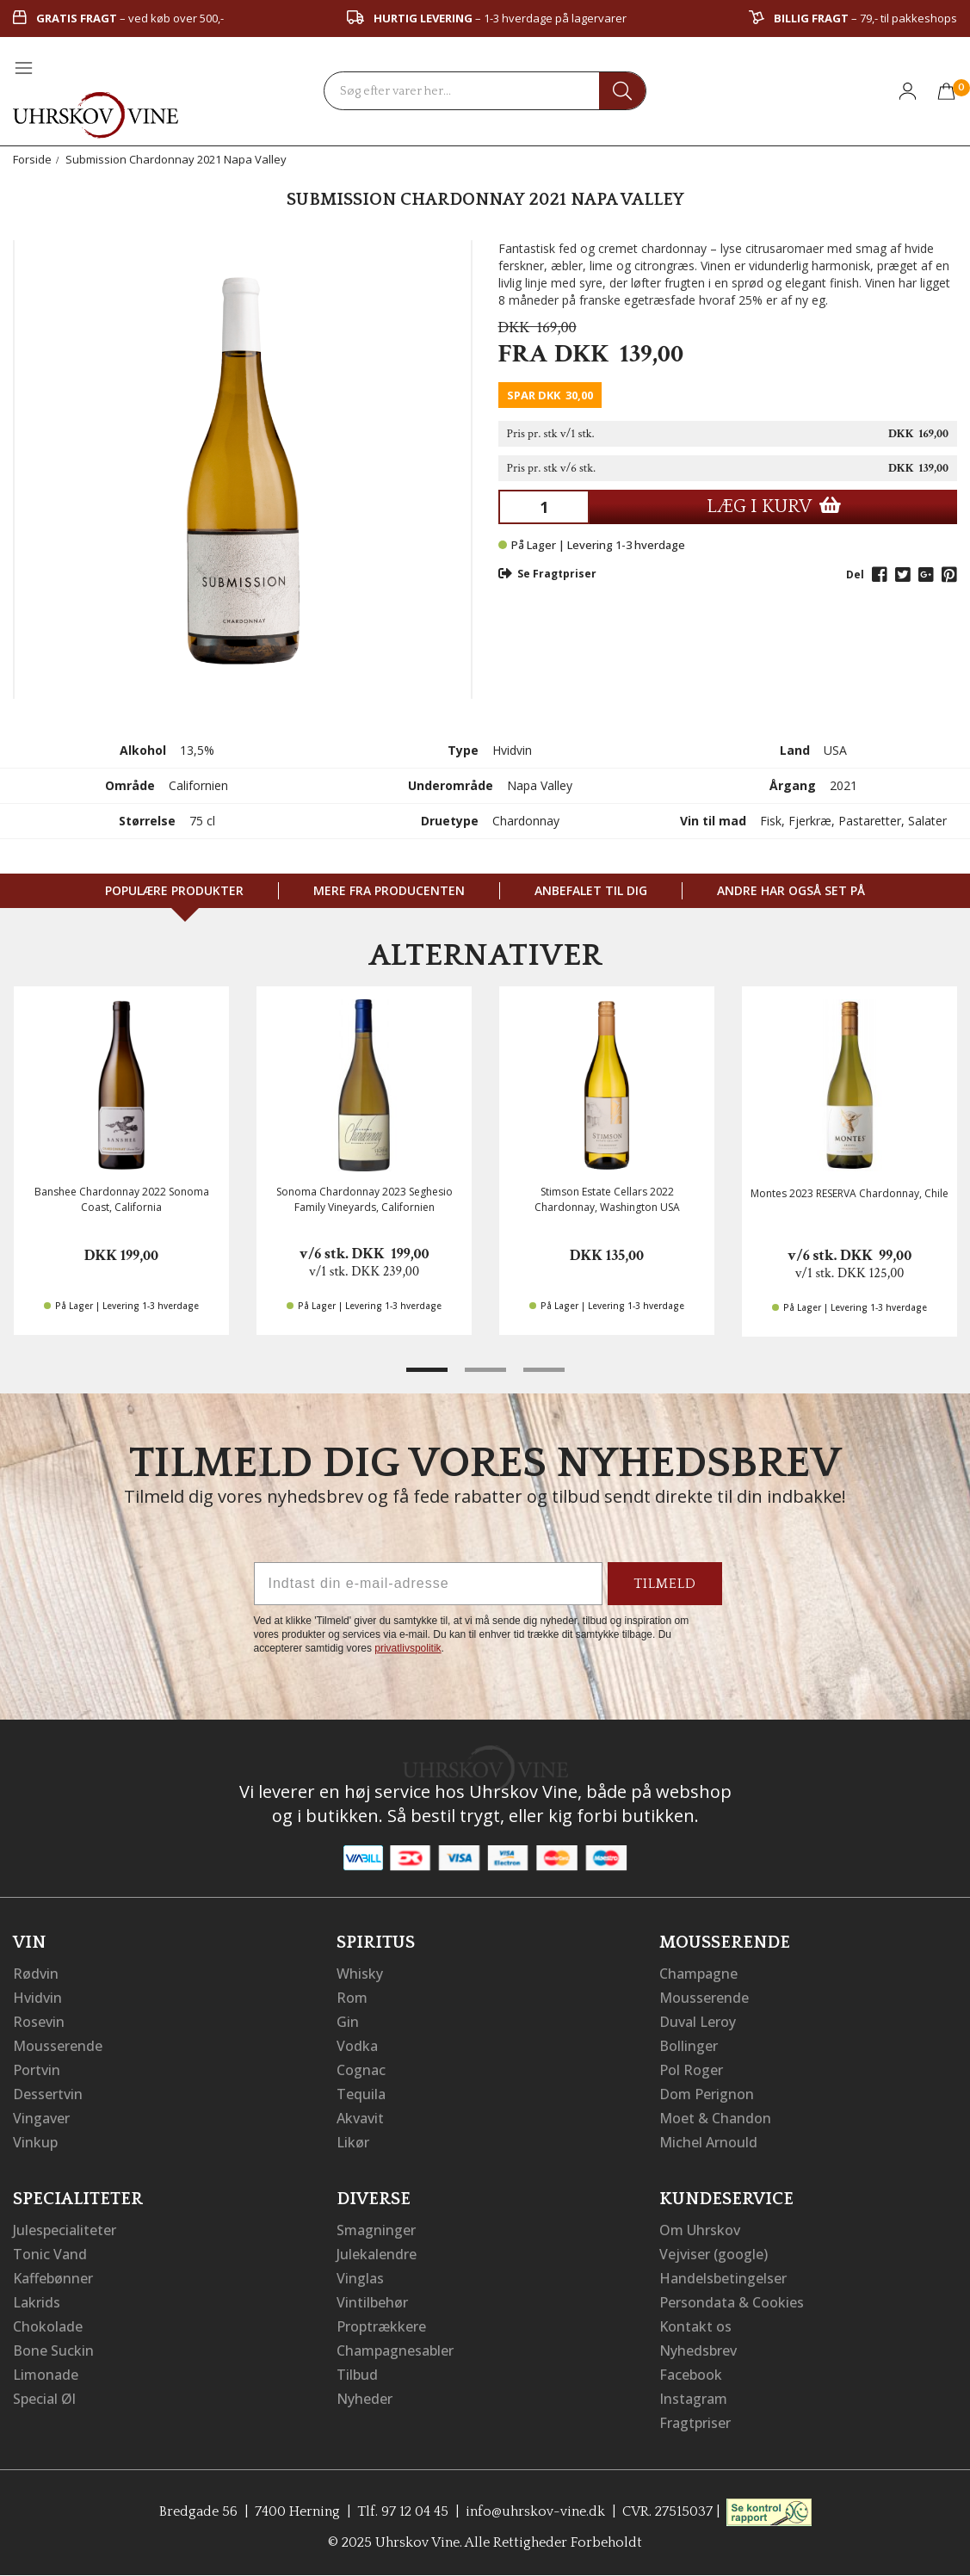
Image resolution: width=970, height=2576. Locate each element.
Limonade (45, 2374)
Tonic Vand (50, 2254)
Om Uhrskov (699, 2230)
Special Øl (44, 2398)
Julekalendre (377, 2254)
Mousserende (57, 2045)
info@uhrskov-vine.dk (535, 2511)
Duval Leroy (697, 2021)
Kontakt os (695, 2326)
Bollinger (688, 2045)
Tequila (361, 2094)
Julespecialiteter (64, 2230)
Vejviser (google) (713, 2254)
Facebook (690, 2374)
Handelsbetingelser (723, 2278)
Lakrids (36, 2302)
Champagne (698, 1973)
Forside (32, 159)
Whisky (360, 1973)
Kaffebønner (53, 2278)
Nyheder (364, 2398)
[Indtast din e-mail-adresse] (428, 1583)
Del (855, 574)
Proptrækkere (381, 2326)
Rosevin (39, 2021)
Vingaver (41, 2118)
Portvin (36, 2069)
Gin (348, 2021)
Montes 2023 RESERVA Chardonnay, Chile (849, 1193)
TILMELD (664, 1583)
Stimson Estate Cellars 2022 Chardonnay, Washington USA (607, 1199)
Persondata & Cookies (731, 2302)
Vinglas (360, 2278)
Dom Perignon (706, 2094)
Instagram (693, 2398)
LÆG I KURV (774, 506)
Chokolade (48, 2326)
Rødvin (36, 1973)
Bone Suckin (53, 2350)
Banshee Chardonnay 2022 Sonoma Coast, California (121, 1199)
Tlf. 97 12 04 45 (402, 2511)
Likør (353, 2142)
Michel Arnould (708, 2142)
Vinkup (35, 2142)
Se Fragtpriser (547, 573)
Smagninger (376, 2230)
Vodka (357, 2045)
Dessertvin (48, 2094)
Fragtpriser (695, 2422)
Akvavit (360, 2118)
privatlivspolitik (407, 1648)
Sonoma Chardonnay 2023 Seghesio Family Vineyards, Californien (364, 1199)
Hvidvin (37, 1997)
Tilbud (357, 2374)
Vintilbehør (372, 2302)
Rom (352, 1997)
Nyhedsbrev (698, 2350)
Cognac (361, 2069)
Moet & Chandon (715, 2118)
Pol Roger (691, 2069)
